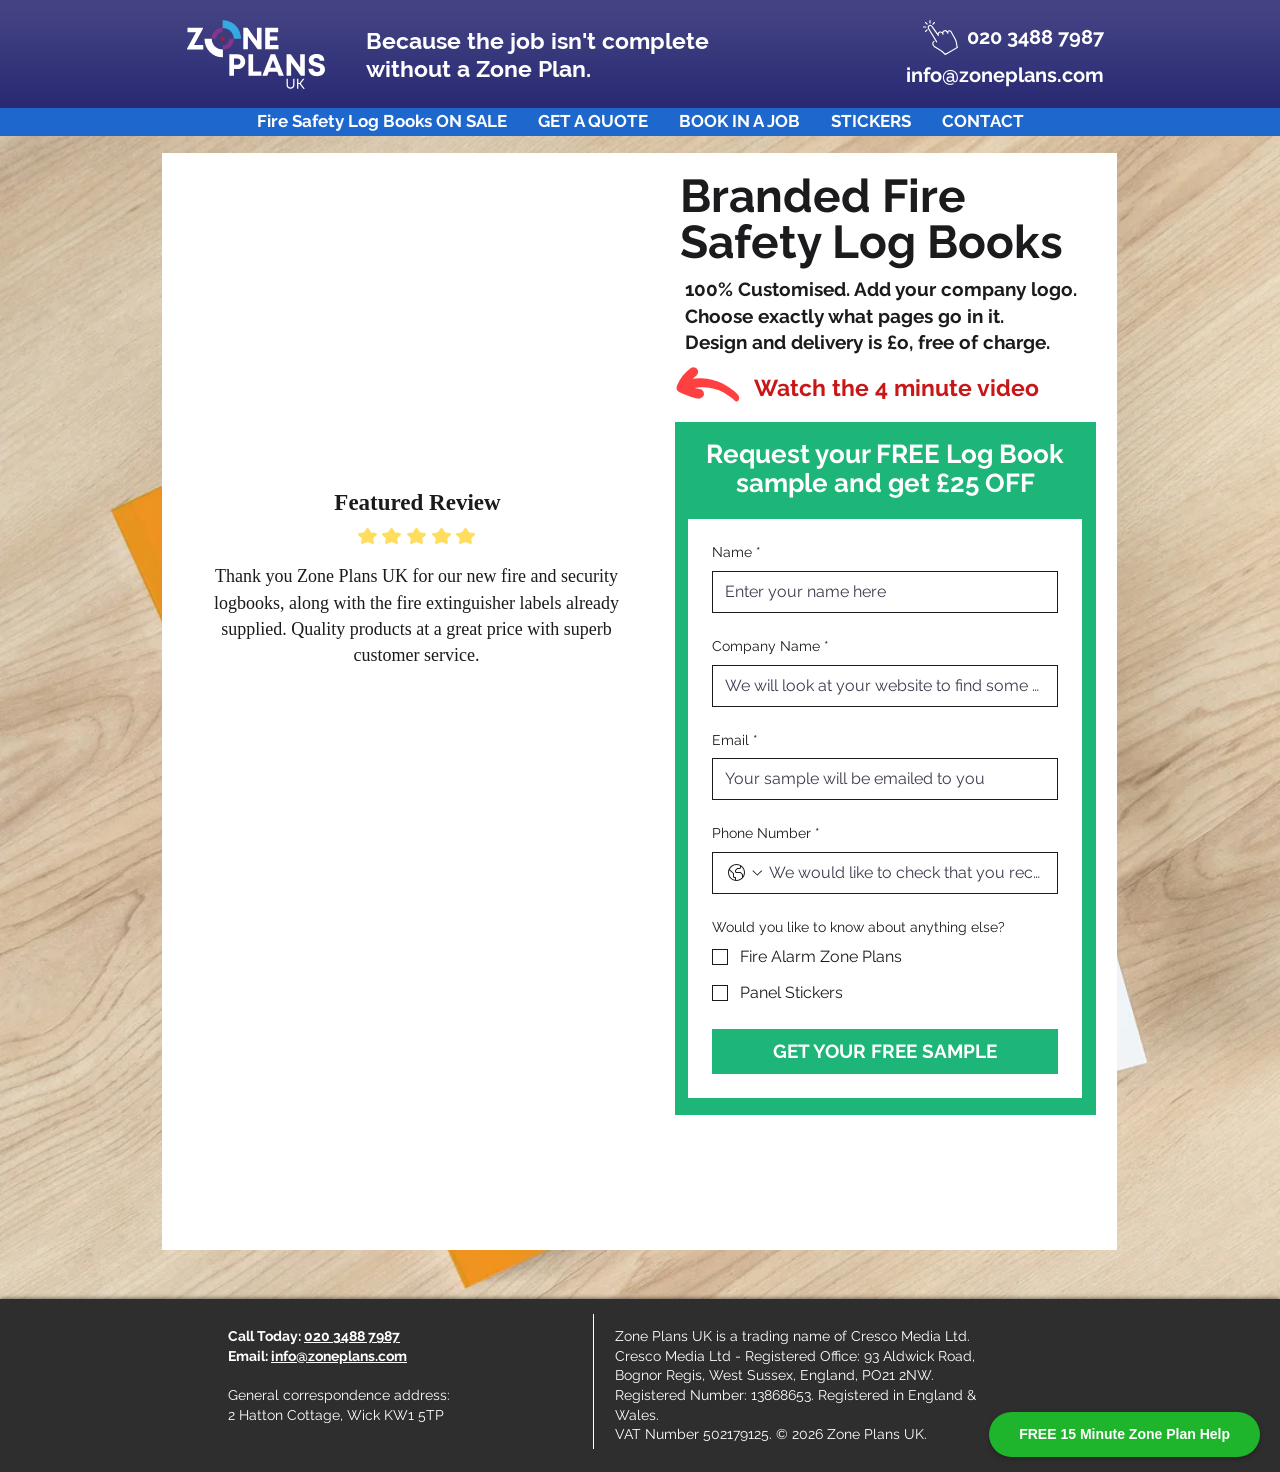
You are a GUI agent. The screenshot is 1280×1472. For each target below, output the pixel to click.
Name (736, 553)
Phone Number (766, 834)
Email (735, 741)
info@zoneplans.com (339, 1356)
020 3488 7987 (352, 1336)
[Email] (879, 779)
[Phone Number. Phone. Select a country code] (745, 873)
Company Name (770, 647)
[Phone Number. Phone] (905, 873)
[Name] (879, 592)
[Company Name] (879, 686)
